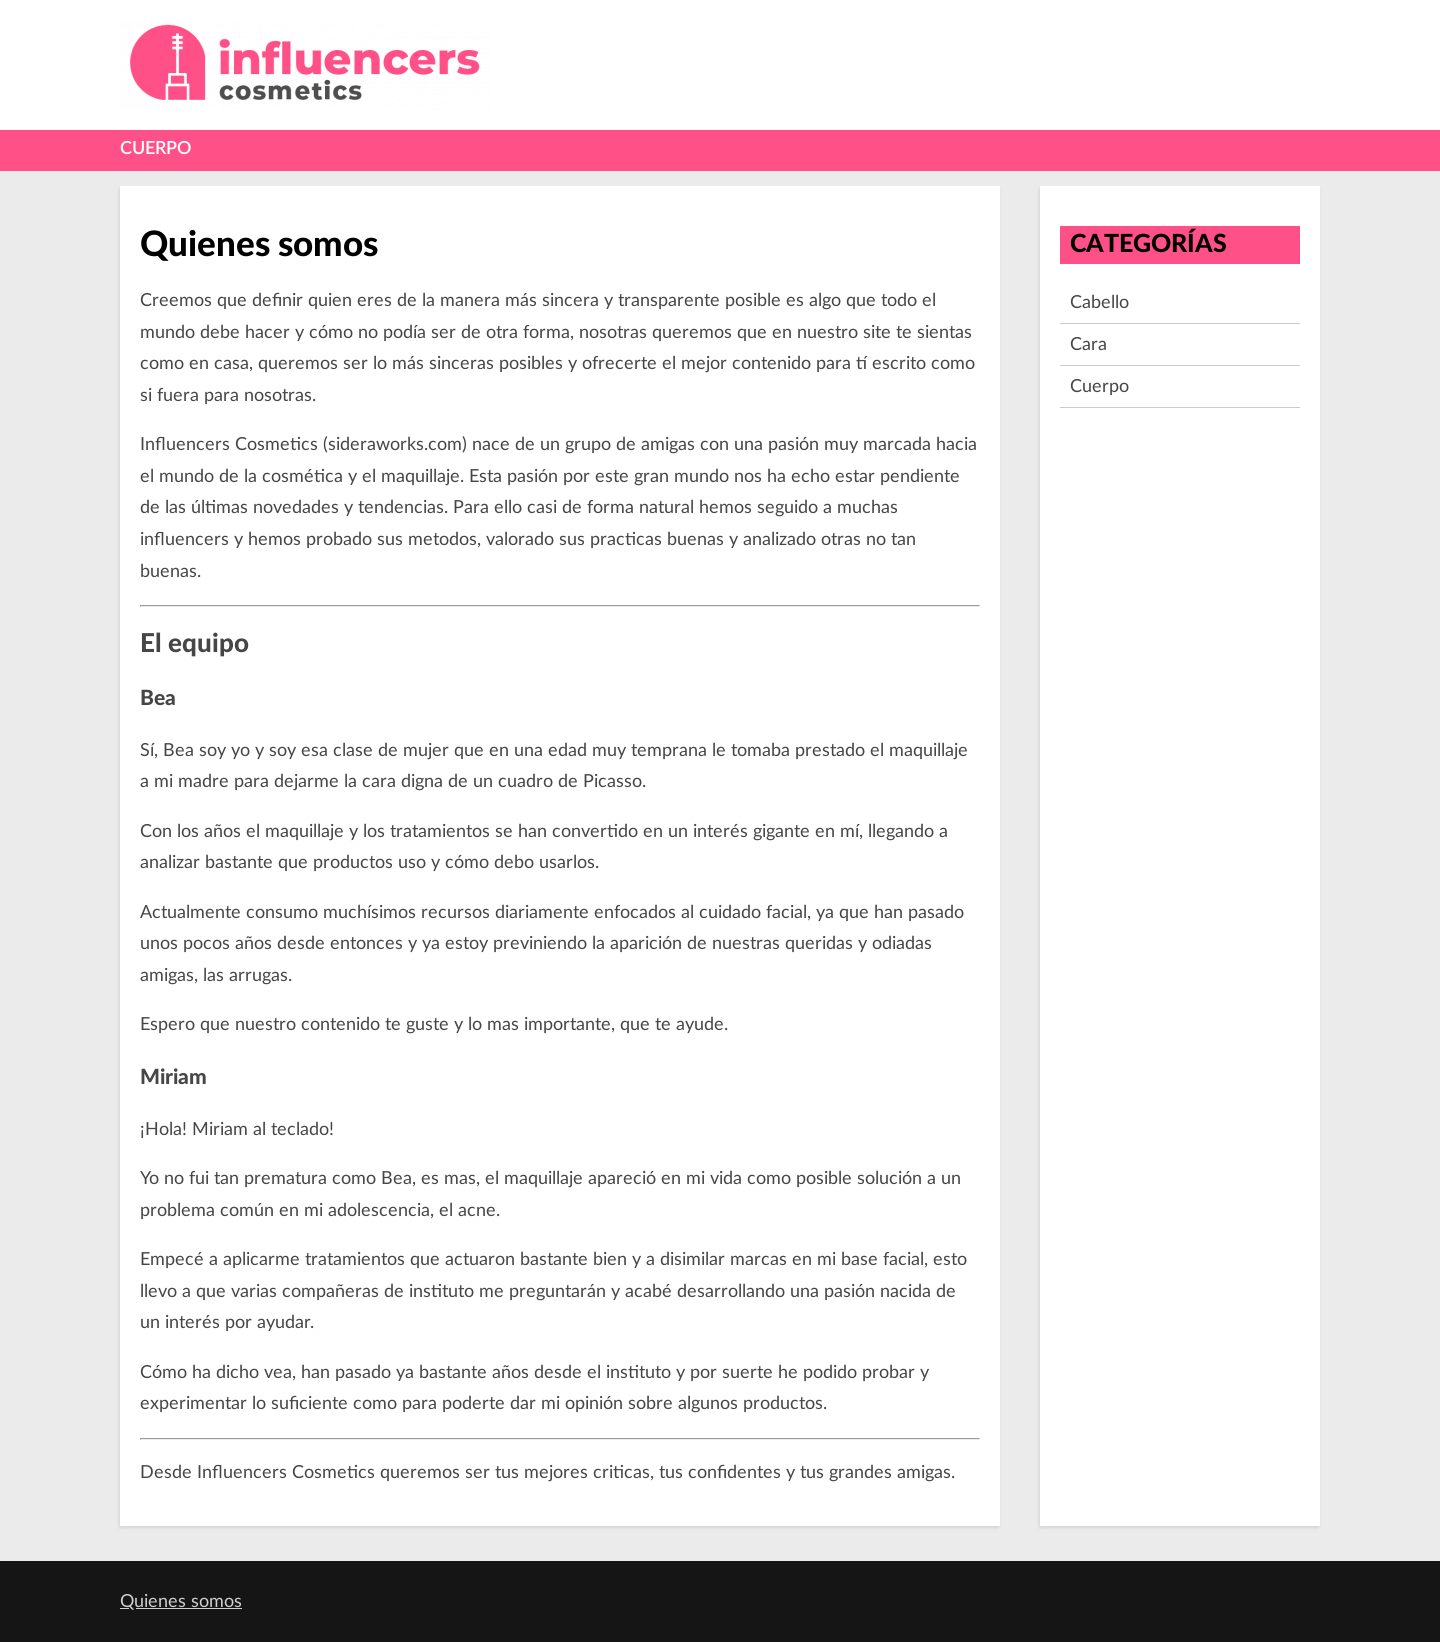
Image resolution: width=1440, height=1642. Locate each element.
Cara (1088, 344)
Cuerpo (155, 148)
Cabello (1099, 302)
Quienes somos (181, 1601)
